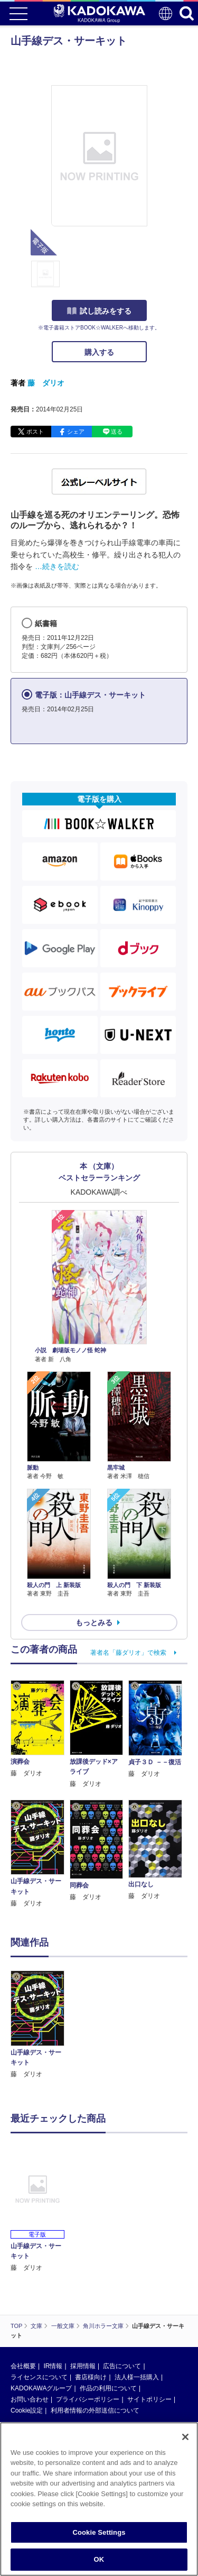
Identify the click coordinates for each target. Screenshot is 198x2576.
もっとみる (94, 1622)
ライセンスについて (39, 2377)
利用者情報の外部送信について (95, 2410)
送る (116, 431)
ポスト (35, 431)
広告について (122, 2366)
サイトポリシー (149, 2399)
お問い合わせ (30, 2399)
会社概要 (23, 2366)
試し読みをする (99, 311)
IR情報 (52, 2366)
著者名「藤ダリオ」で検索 (128, 1652)
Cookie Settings (98, 2532)
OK (99, 2559)
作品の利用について (108, 2388)
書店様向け (91, 2377)
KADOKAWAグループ (41, 2388)
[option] (40, 2025)
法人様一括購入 (137, 2377)
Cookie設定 (27, 2410)
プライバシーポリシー (87, 2399)
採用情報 (83, 2366)
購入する (99, 352)
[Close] (185, 2437)
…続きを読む (57, 566)
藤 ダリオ (45, 383)
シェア (75, 431)
